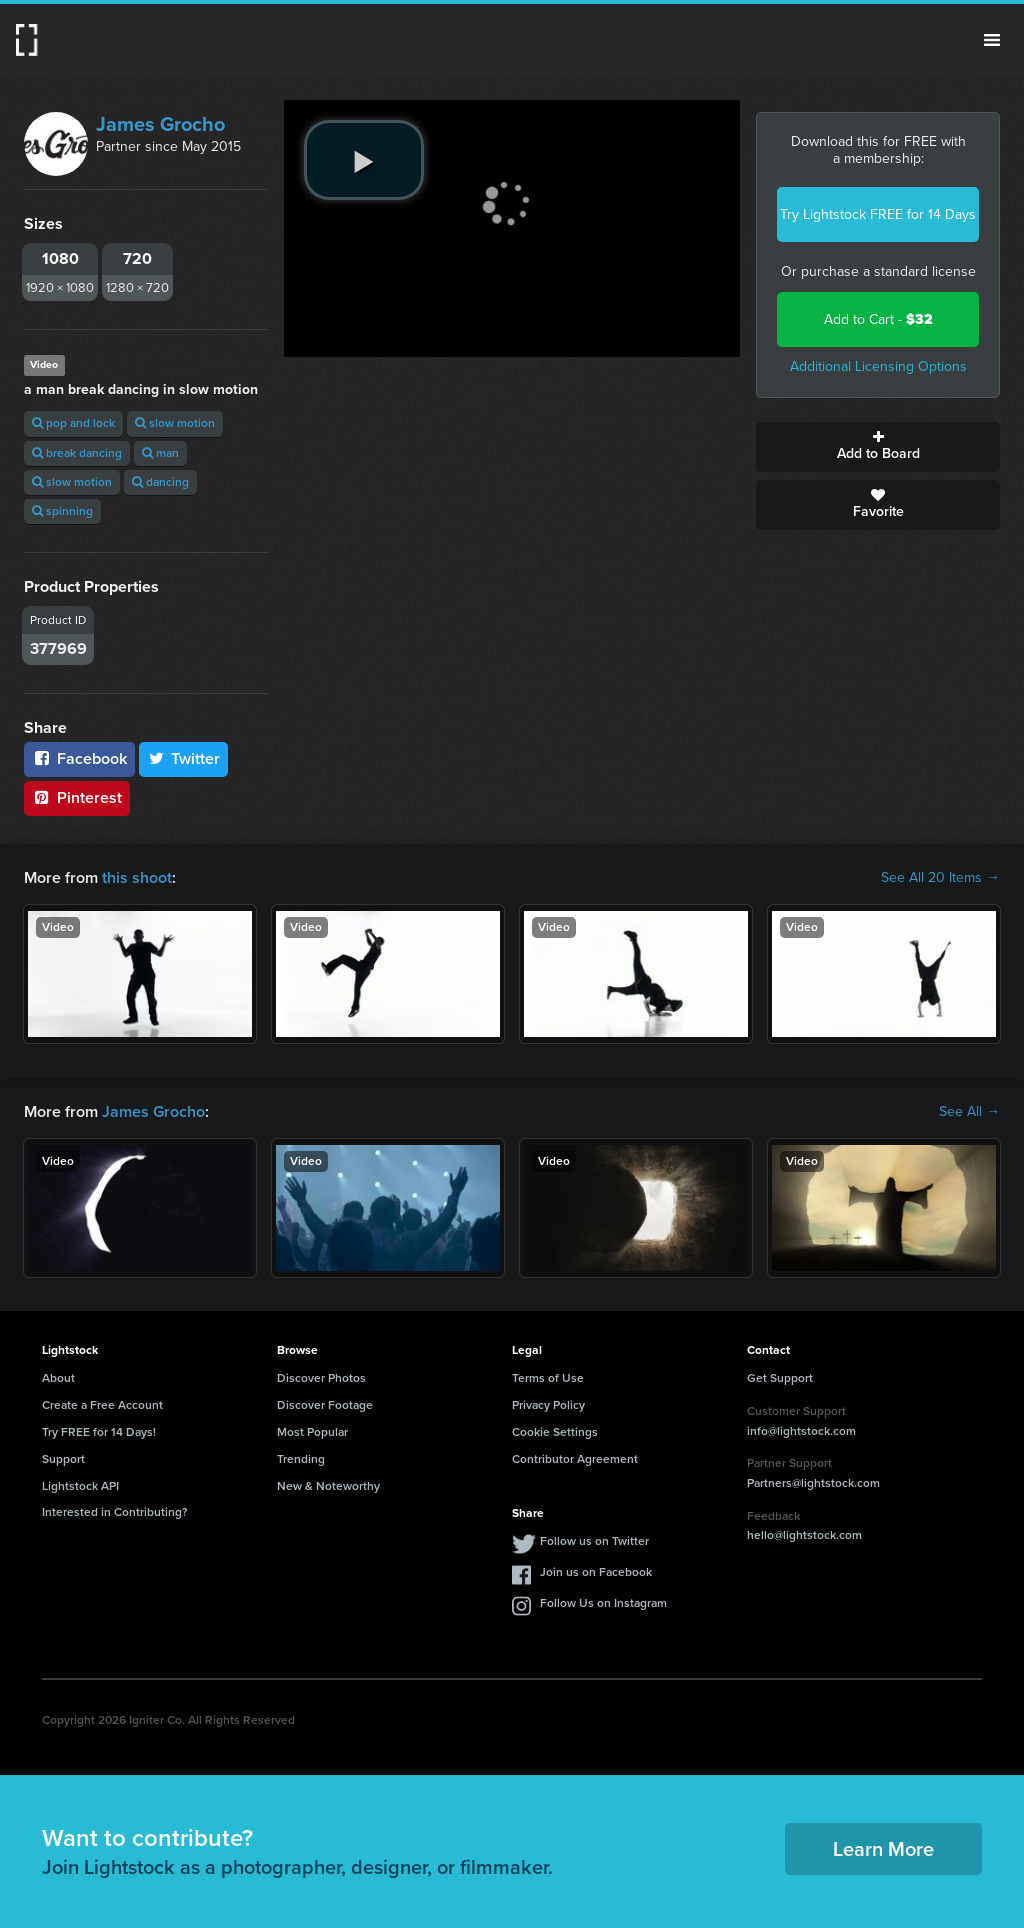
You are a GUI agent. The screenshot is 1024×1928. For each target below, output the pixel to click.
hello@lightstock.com (804, 1535)
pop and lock (73, 423)
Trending (301, 1459)
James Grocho (160, 124)
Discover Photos (321, 1378)
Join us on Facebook (596, 1572)
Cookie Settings (555, 1432)
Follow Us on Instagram (603, 1603)
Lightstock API (80, 1486)
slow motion (175, 423)
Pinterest (77, 797)
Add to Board (878, 447)
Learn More (883, 1849)
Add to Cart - (878, 319)
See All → (969, 1112)
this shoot (137, 877)
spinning (62, 511)
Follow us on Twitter (594, 1541)
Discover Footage (325, 1405)
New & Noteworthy (328, 1486)
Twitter (184, 758)
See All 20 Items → (940, 878)
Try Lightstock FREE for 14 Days (878, 214)
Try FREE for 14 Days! (99, 1432)
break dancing (77, 453)
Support (63, 1459)
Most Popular (312, 1432)
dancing (160, 482)
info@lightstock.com (801, 1431)
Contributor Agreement (575, 1459)
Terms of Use (548, 1378)
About (58, 1378)
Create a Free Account (102, 1405)
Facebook (79, 758)
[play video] (364, 160)
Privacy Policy (548, 1405)
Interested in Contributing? (115, 1512)
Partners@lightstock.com (813, 1483)
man (160, 453)
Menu (992, 40)
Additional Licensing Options (878, 366)
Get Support (780, 1378)
